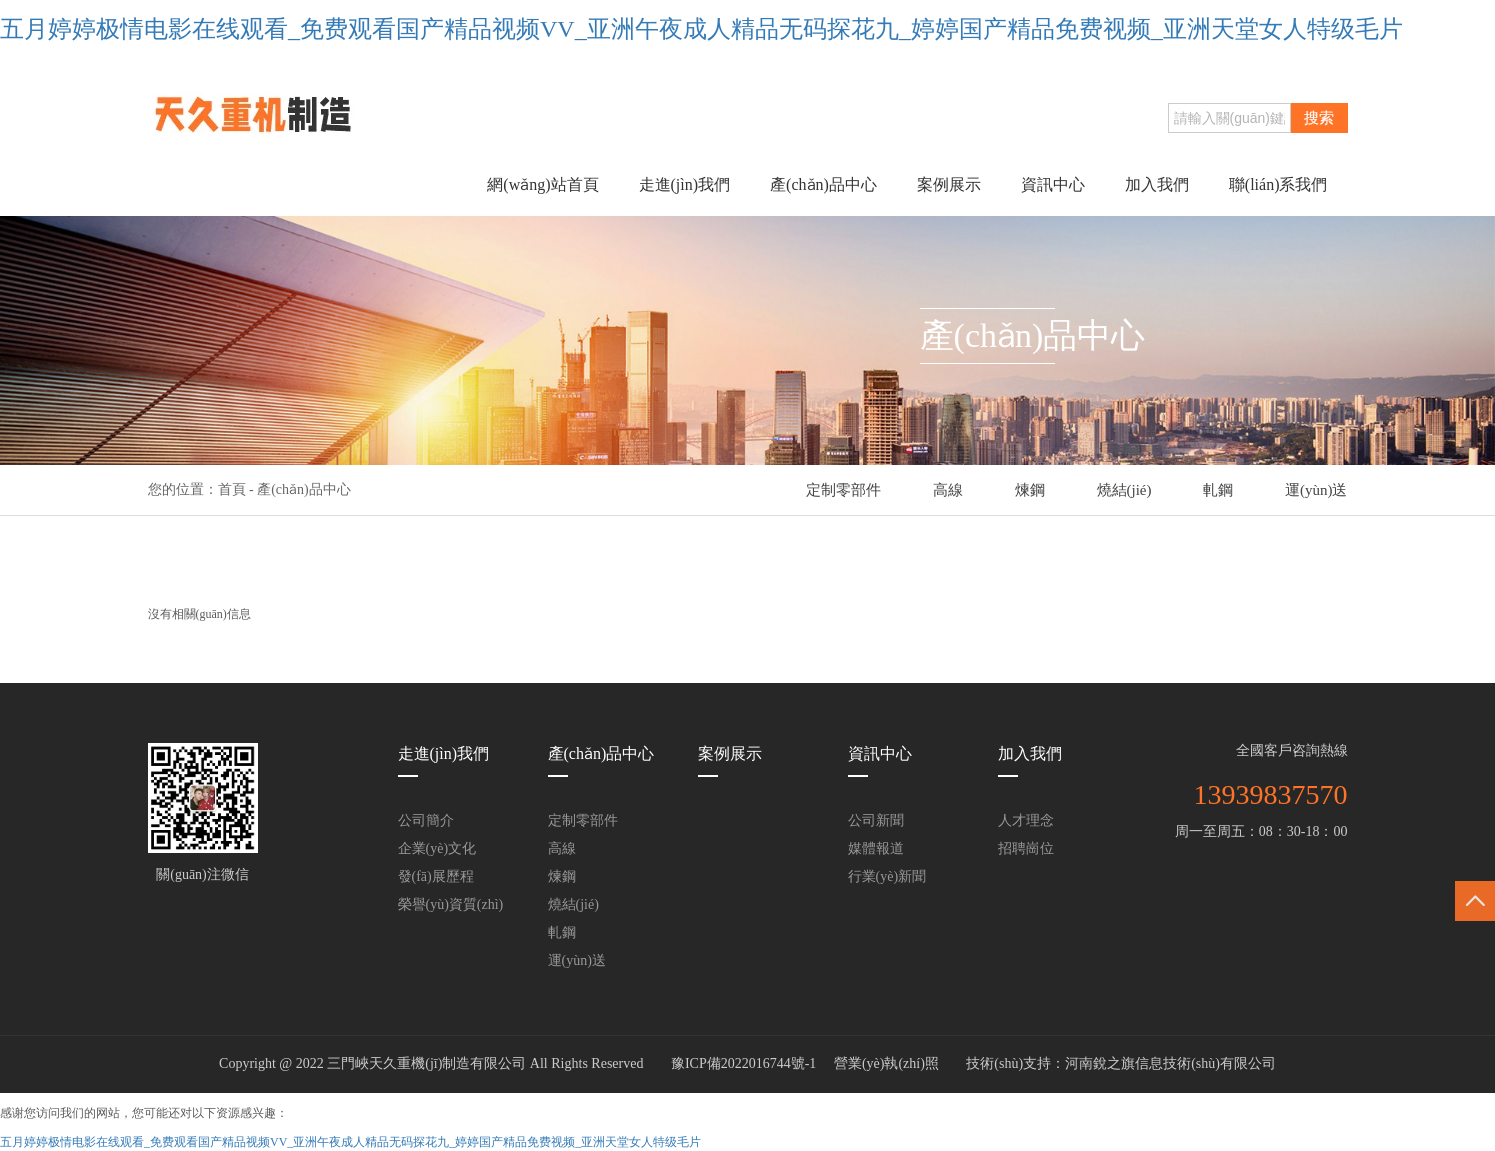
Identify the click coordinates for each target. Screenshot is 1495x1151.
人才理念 (1026, 820)
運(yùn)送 (1316, 490)
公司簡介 (426, 820)
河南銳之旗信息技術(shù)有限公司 (1170, 1063)
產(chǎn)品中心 (823, 184)
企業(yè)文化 (437, 848)
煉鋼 (1030, 490)
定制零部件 (843, 490)
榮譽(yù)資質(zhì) (451, 904)
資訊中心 (1053, 184)
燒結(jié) (1124, 490)
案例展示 (949, 184)
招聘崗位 (1026, 848)
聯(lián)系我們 (1278, 184)
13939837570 (1271, 794)
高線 (948, 490)
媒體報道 (876, 848)
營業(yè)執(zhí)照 (886, 1063)
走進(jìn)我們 (685, 184)
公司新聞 (876, 820)
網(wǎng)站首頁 (542, 184)
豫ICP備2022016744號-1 (743, 1063)
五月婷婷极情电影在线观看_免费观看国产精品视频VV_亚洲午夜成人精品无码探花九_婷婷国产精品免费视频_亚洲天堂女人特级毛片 (701, 29)
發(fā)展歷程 (436, 876)
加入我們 (1157, 184)
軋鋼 (1218, 490)
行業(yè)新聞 (887, 876)
